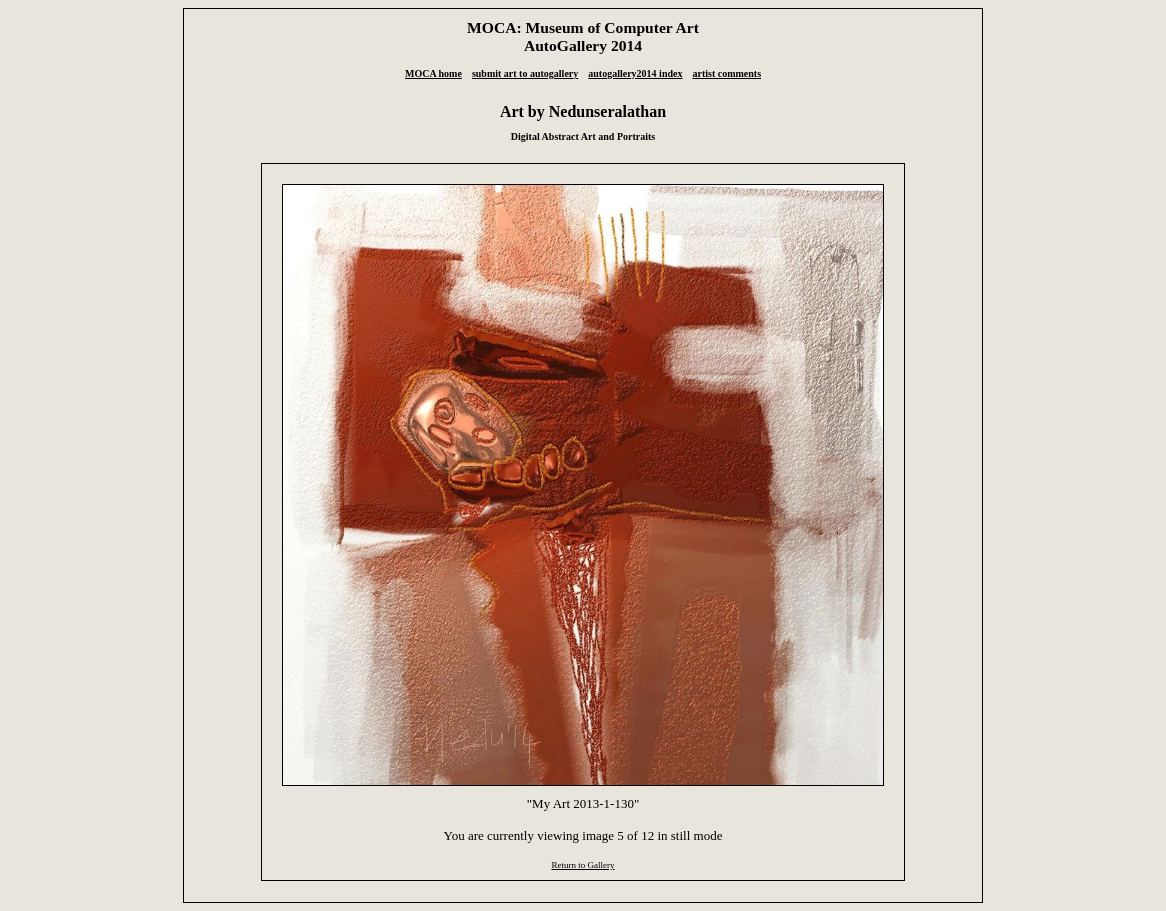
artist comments (726, 73)
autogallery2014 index (635, 73)
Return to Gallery (582, 865)
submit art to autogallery (525, 73)
